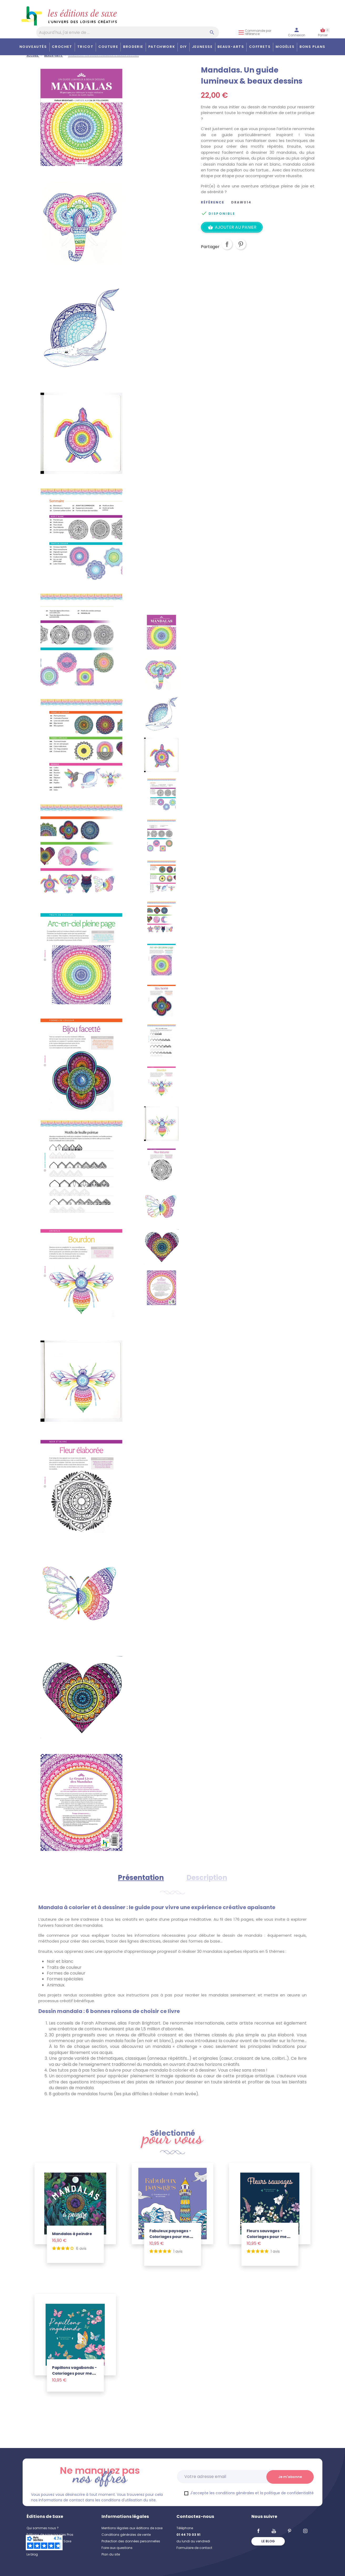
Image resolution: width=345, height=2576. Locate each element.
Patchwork (161, 46)
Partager (227, 248)
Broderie (133, 46)
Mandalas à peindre (72, 2233)
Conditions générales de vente (126, 2534)
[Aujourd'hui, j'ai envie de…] (127, 32)
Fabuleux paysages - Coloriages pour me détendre (170, 2236)
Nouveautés (33, 46)
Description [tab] (206, 1877)
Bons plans (313, 46)
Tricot (85, 46)
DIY (183, 46)
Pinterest (240, 248)
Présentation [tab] (141, 1877)
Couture (108, 46)
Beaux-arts (230, 46)
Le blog (32, 2554)
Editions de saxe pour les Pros (50, 2534)
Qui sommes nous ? (43, 2528)
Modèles (285, 46)
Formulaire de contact (194, 2548)
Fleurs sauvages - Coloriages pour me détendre (267, 2236)
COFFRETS (260, 46)
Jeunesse (202, 46)
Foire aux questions (117, 2548)
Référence (212, 202)
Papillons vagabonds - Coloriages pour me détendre (74, 2373)
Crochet (62, 46)
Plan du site (111, 2554)
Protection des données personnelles (131, 2541)
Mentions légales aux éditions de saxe (132, 2528)
